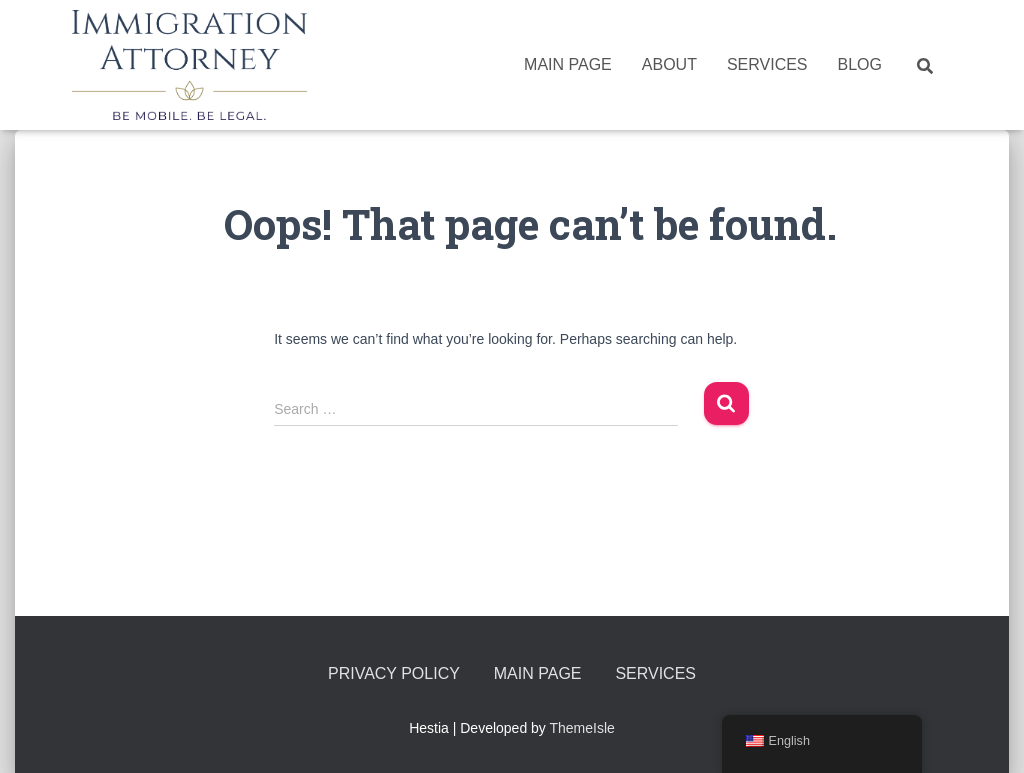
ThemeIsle (582, 728)
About (669, 64)
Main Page (568, 64)
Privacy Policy (394, 673)
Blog (860, 64)
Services (767, 64)
